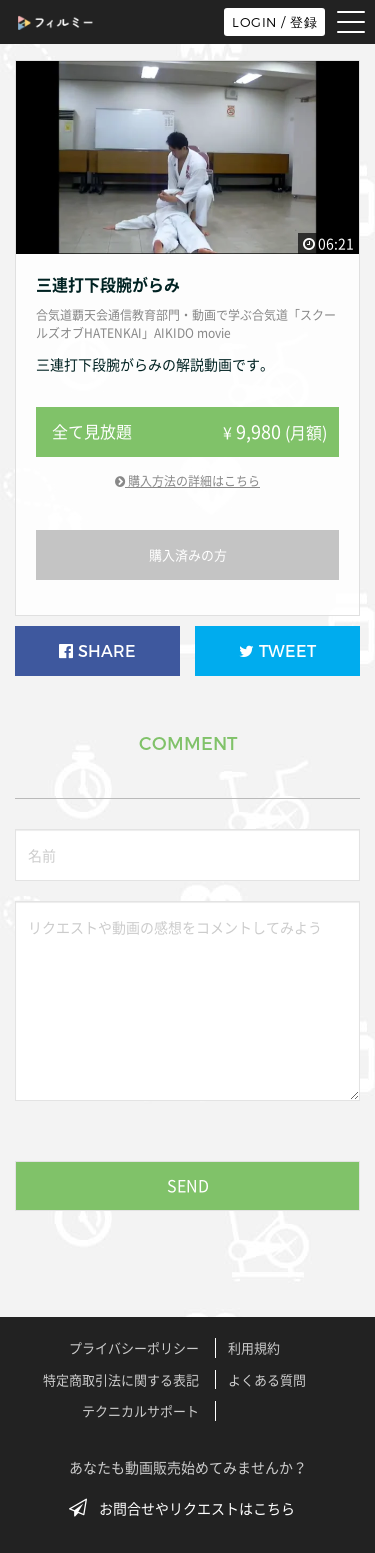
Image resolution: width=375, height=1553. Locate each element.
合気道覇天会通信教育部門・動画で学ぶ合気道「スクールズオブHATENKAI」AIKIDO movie (186, 324)
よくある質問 (267, 1379)
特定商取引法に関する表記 (121, 1379)
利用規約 (254, 1347)
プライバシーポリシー (134, 1347)
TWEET (277, 651)
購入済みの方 (188, 554)
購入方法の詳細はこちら (187, 481)
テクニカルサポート (140, 1410)
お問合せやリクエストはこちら (188, 1508)
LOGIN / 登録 (274, 22)
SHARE (97, 651)
